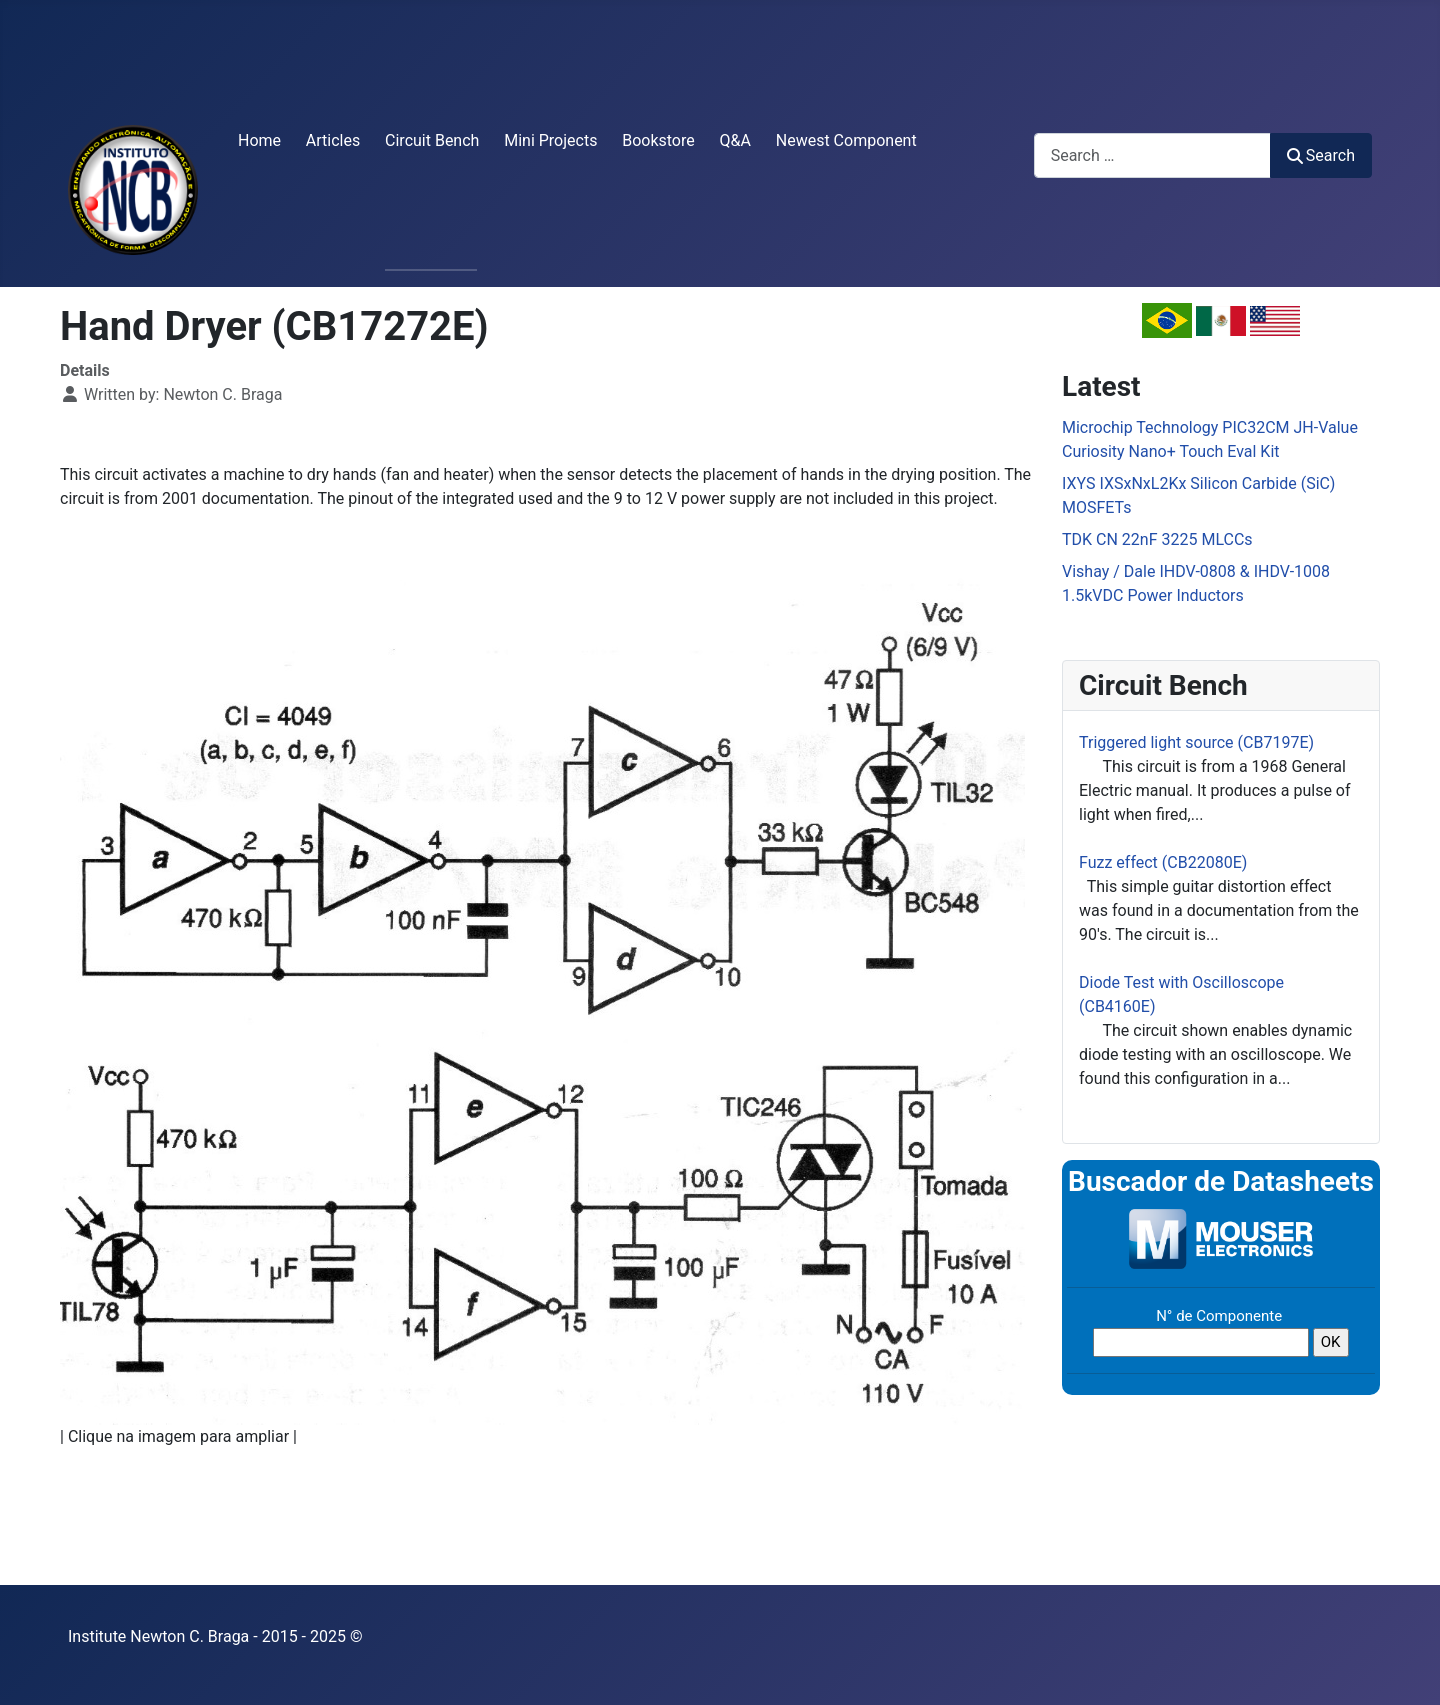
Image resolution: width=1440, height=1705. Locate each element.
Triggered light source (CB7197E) (1196, 742)
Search (1321, 155)
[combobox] (1152, 155)
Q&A (735, 140)
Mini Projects (550, 140)
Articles (333, 140)
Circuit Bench (432, 140)
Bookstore (658, 140)
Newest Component (846, 140)
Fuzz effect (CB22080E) (1163, 862)
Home (259, 140)
